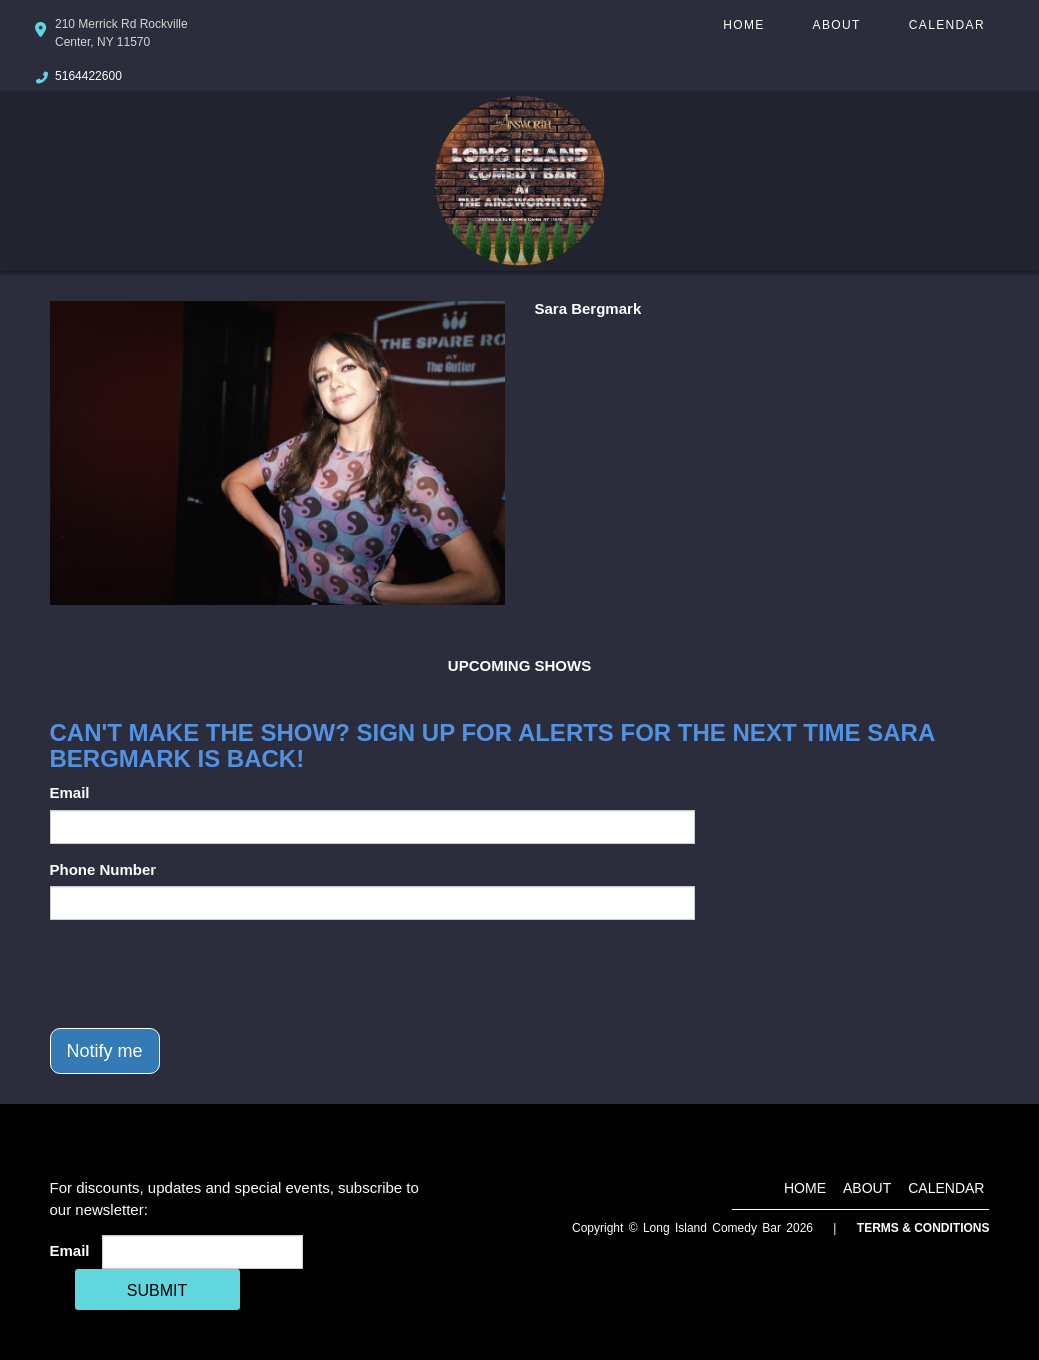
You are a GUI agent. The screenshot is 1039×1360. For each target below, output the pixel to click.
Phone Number (103, 869)
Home (743, 25)
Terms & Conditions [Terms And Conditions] (923, 1228)
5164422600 (88, 76)
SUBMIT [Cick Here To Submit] (157, 1290)
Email (70, 792)
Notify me (105, 1051)
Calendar (947, 25)
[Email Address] (202, 1252)
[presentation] (202, 974)
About (837, 25)
